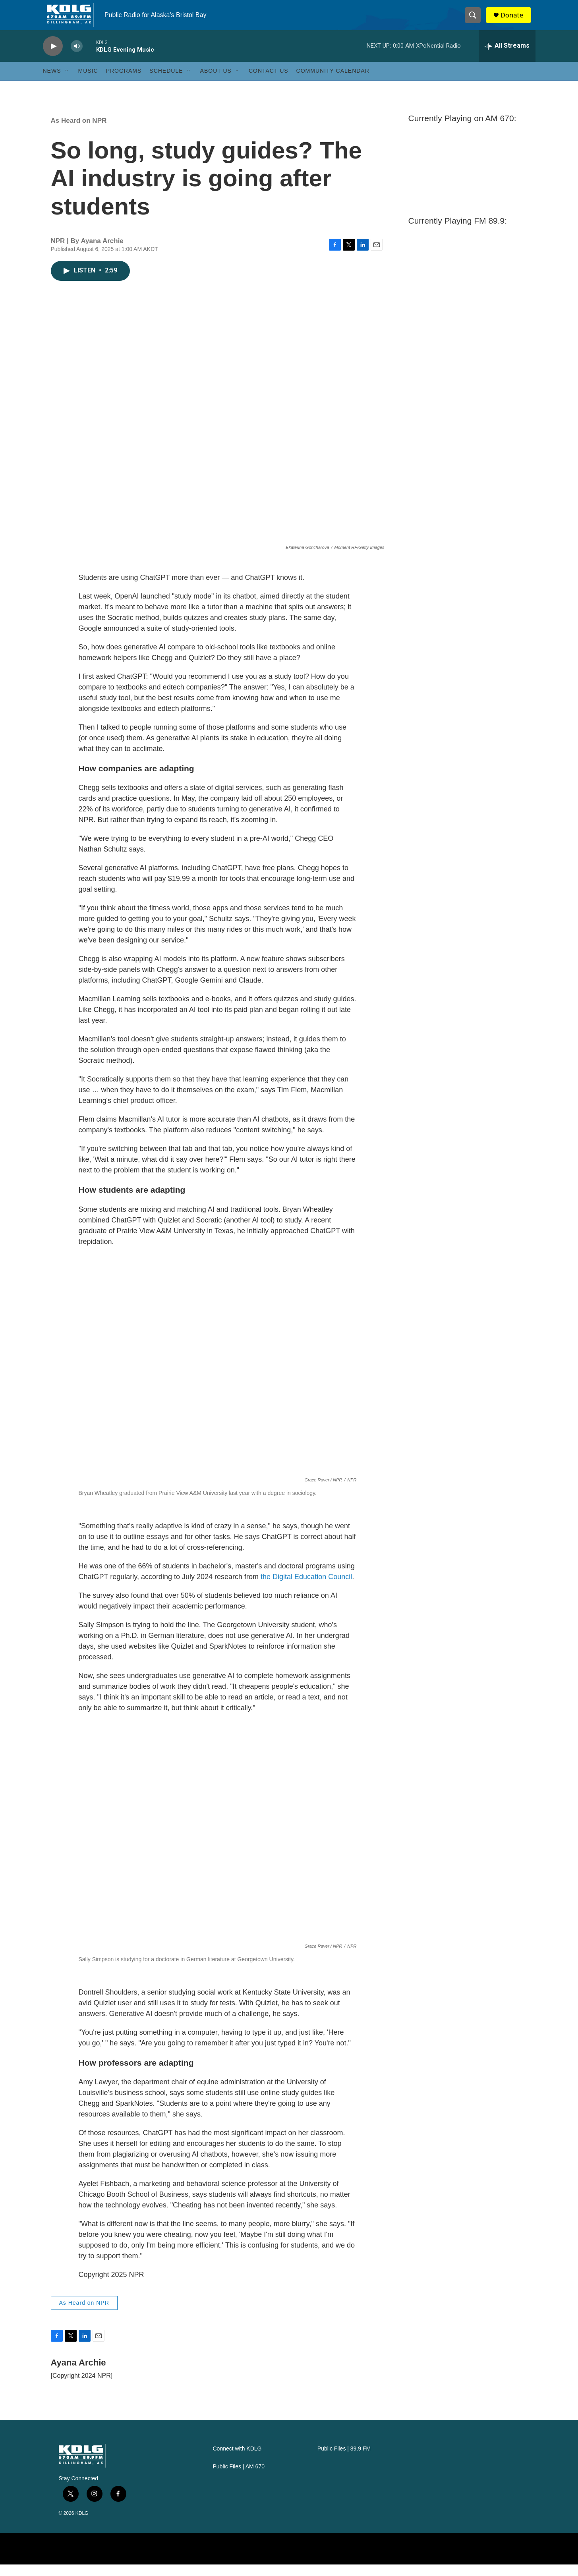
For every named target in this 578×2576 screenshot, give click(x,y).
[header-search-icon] (475, 21)
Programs (124, 82)
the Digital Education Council (306, 1588)
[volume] (76, 58)
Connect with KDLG (237, 2460)
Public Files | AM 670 (239, 2478)
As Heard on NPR (79, 132)
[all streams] (507, 57)
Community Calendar (332, 82)
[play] (52, 57)
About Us (216, 82)
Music (88, 82)
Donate (515, 21)
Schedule (166, 82)
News (52, 82)
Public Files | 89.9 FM (344, 2460)
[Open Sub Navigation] (67, 82)
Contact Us (268, 82)
